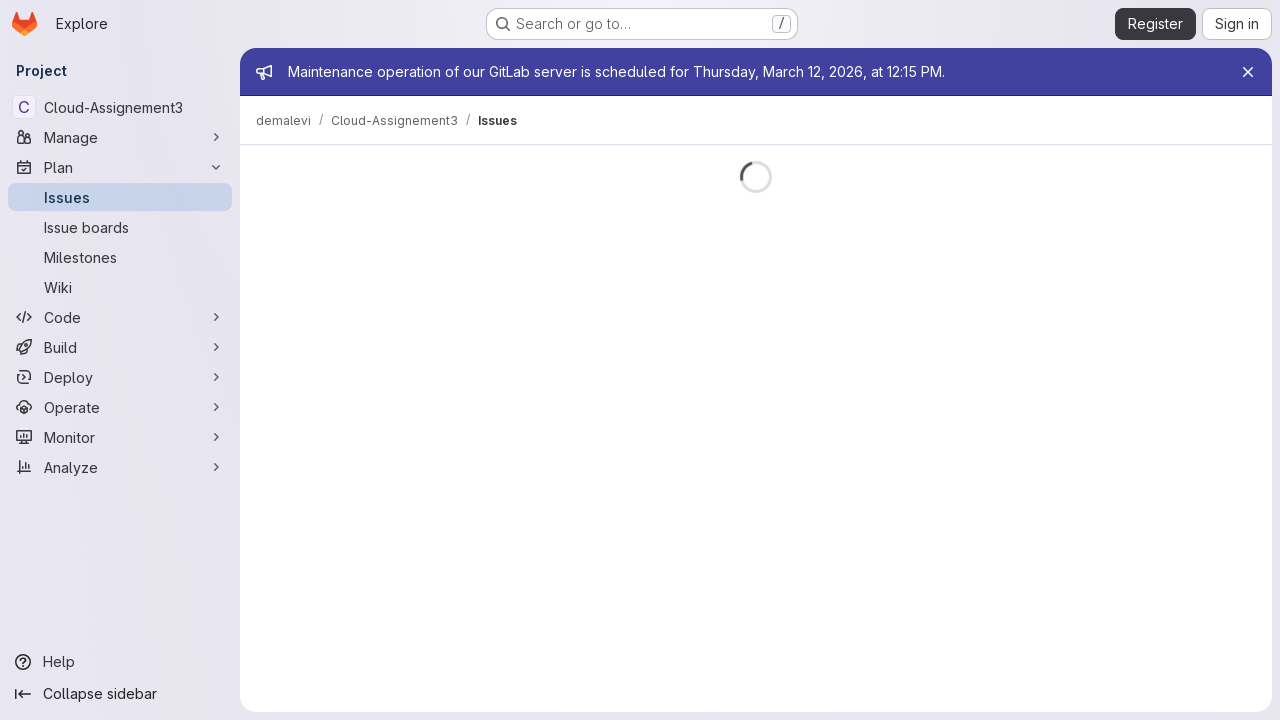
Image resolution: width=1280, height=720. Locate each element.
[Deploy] (120, 377)
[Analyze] (120, 467)
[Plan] (120, 167)
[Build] (120, 347)
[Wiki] (120, 287)
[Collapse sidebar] (120, 694)
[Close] (1248, 72)
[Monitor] (120, 437)
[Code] (120, 317)
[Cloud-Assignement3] (120, 107)
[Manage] (120, 137)
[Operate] (120, 407)
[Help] (120, 662)
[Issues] (120, 197)
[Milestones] (120, 257)
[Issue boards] (120, 227)
